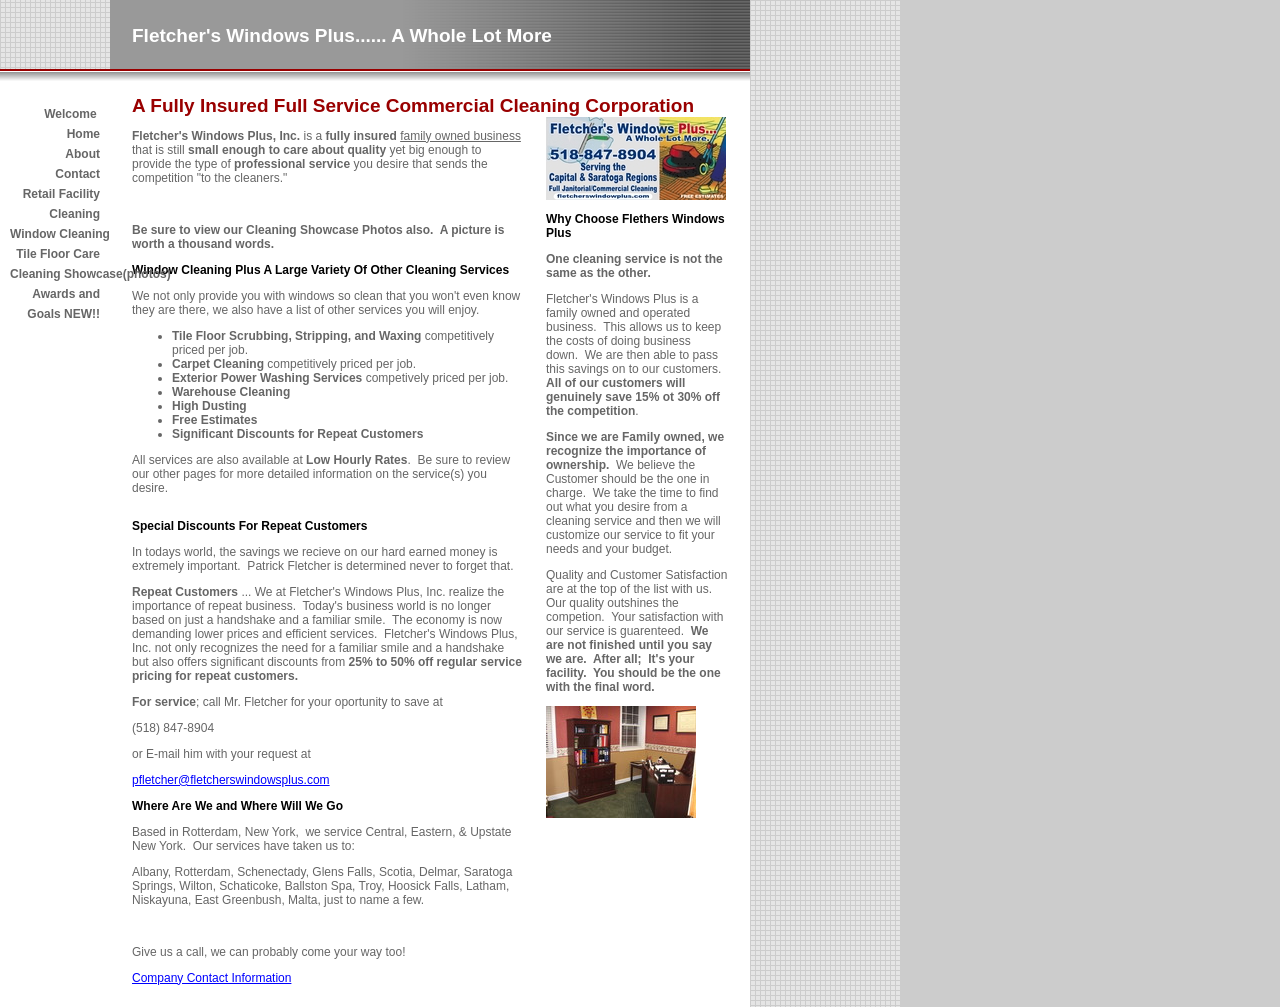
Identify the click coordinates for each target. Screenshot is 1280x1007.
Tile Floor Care (58, 254)
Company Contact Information (211, 978)
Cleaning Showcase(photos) (55, 274)
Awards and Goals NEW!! (63, 304)
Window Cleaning (55, 234)
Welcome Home (72, 124)
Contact (77, 174)
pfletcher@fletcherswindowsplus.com (231, 780)
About (82, 154)
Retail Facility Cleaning (61, 204)
